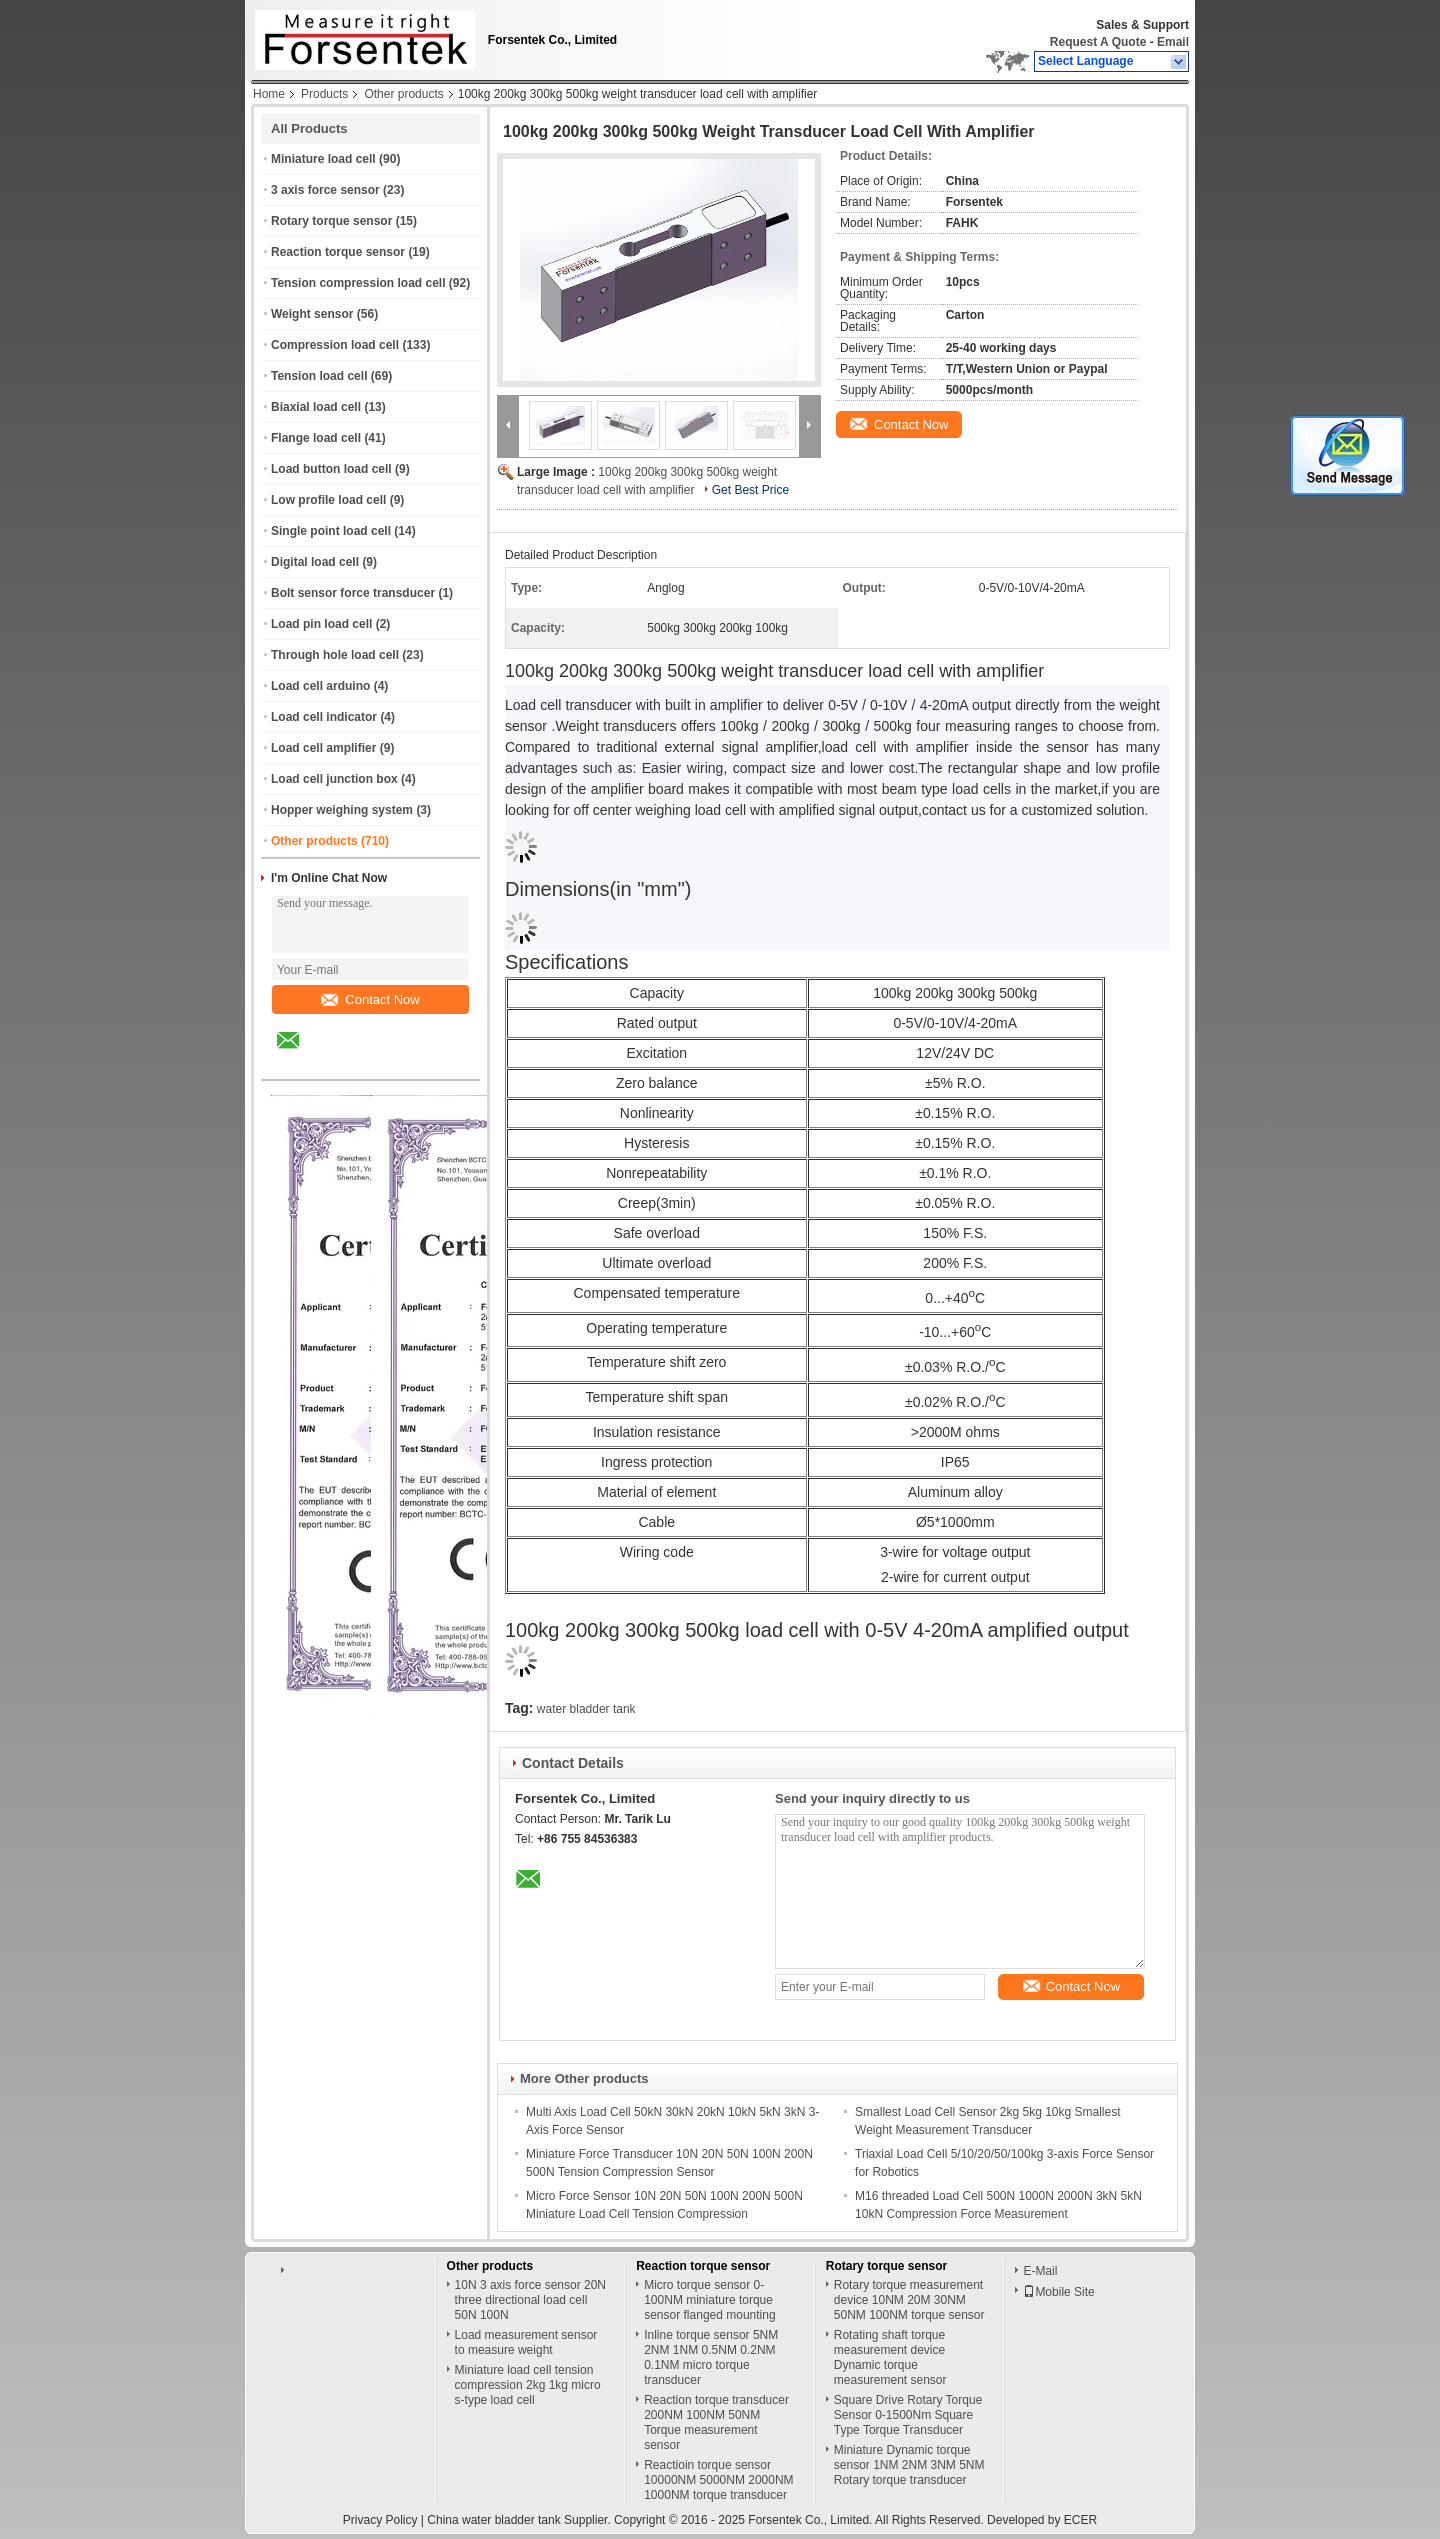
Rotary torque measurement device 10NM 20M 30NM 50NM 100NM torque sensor (909, 2300)
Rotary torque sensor (331, 221)
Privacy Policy (380, 2520)
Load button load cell (331, 469)
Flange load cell (316, 438)
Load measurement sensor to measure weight (526, 2342)
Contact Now (370, 999)
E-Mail (1040, 2271)
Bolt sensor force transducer (353, 593)
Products (324, 94)
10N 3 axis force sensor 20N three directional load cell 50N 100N (530, 2300)
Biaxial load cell (316, 407)
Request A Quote (1098, 42)
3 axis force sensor (325, 190)
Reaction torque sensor (338, 252)
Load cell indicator (324, 717)
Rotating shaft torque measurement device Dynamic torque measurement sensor (890, 2357)
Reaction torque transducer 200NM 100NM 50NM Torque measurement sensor (716, 2422)
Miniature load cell (323, 159)
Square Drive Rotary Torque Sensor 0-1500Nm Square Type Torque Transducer (908, 2415)
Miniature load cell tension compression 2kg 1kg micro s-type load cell (528, 2385)
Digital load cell (315, 562)
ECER (1080, 2520)
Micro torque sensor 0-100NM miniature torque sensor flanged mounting (709, 2300)
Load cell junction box (334, 779)
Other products (403, 94)
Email (1173, 42)
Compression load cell (335, 345)
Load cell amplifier (323, 748)
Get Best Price (750, 490)
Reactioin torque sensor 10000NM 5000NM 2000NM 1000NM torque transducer (718, 2480)
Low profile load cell (328, 500)
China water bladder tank (493, 2520)
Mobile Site (1058, 2292)
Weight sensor (312, 314)
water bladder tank (586, 1709)
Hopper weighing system (342, 810)
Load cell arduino (320, 686)
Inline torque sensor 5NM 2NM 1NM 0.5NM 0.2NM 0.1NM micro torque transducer (711, 2357)
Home (269, 94)
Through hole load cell (335, 655)
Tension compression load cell (358, 283)
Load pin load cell (321, 624)
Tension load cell (319, 376)
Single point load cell (331, 531)
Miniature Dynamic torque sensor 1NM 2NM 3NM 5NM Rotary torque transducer (909, 2465)
